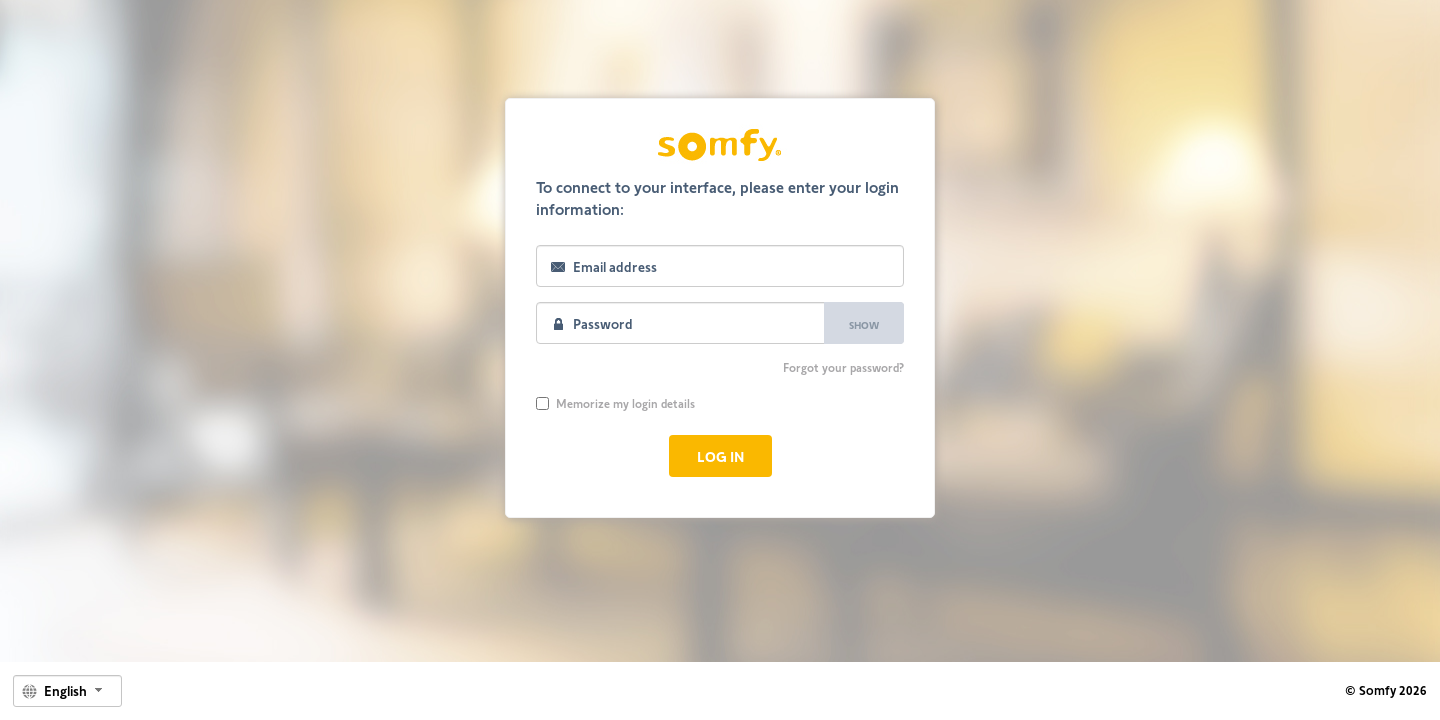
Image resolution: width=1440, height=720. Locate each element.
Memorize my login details (615, 403)
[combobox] (67, 691)
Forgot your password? (843, 367)
